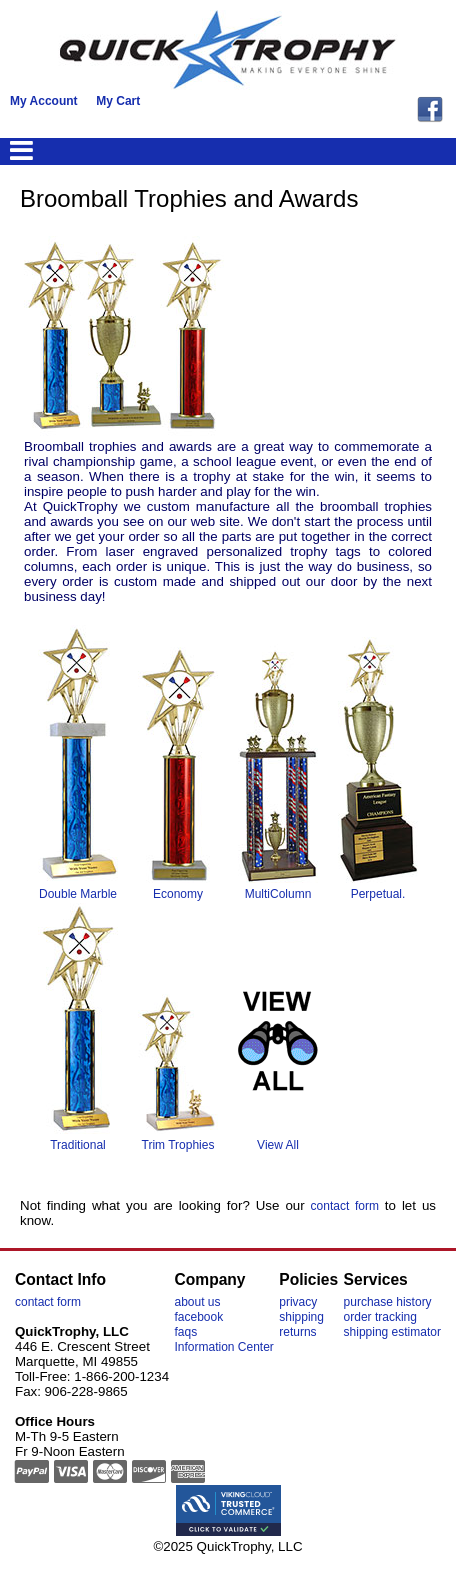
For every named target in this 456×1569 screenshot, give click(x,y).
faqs (185, 1332)
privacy (298, 1302)
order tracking (380, 1317)
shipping (301, 1317)
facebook (198, 1317)
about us (197, 1302)
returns (297, 1332)
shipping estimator (392, 1332)
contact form (345, 1206)
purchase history (388, 1302)
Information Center (223, 1347)
